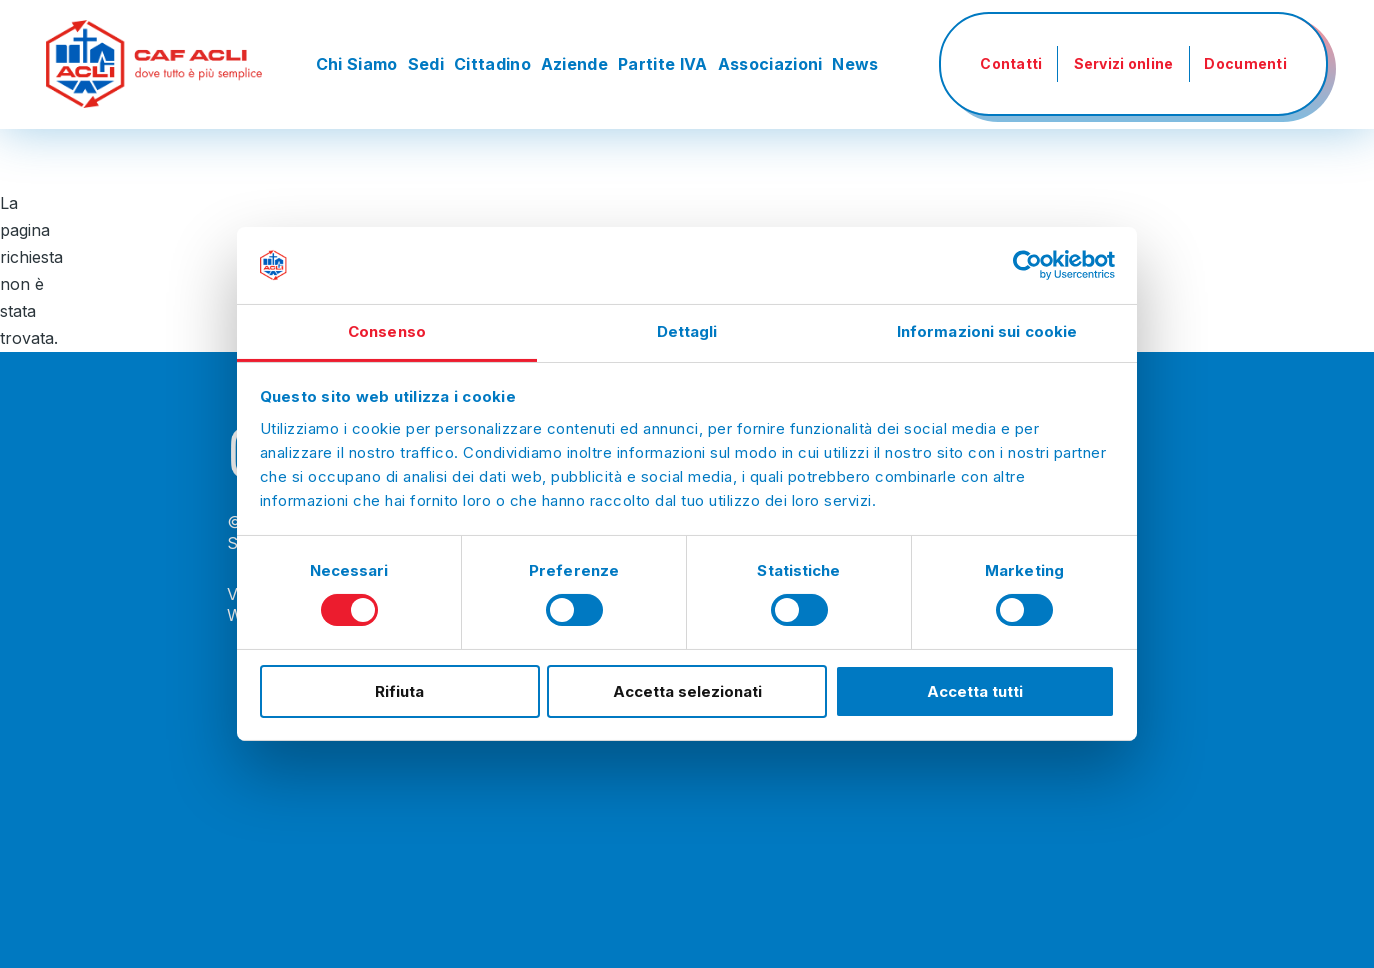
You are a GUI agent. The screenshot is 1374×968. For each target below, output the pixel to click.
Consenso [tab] (387, 331)
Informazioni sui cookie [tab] (987, 331)
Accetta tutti (975, 691)
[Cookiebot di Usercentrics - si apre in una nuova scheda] (1027, 265)
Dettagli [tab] (687, 331)
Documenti (1245, 63)
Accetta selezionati (687, 691)
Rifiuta (399, 691)
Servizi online (1124, 63)
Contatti (1011, 63)
